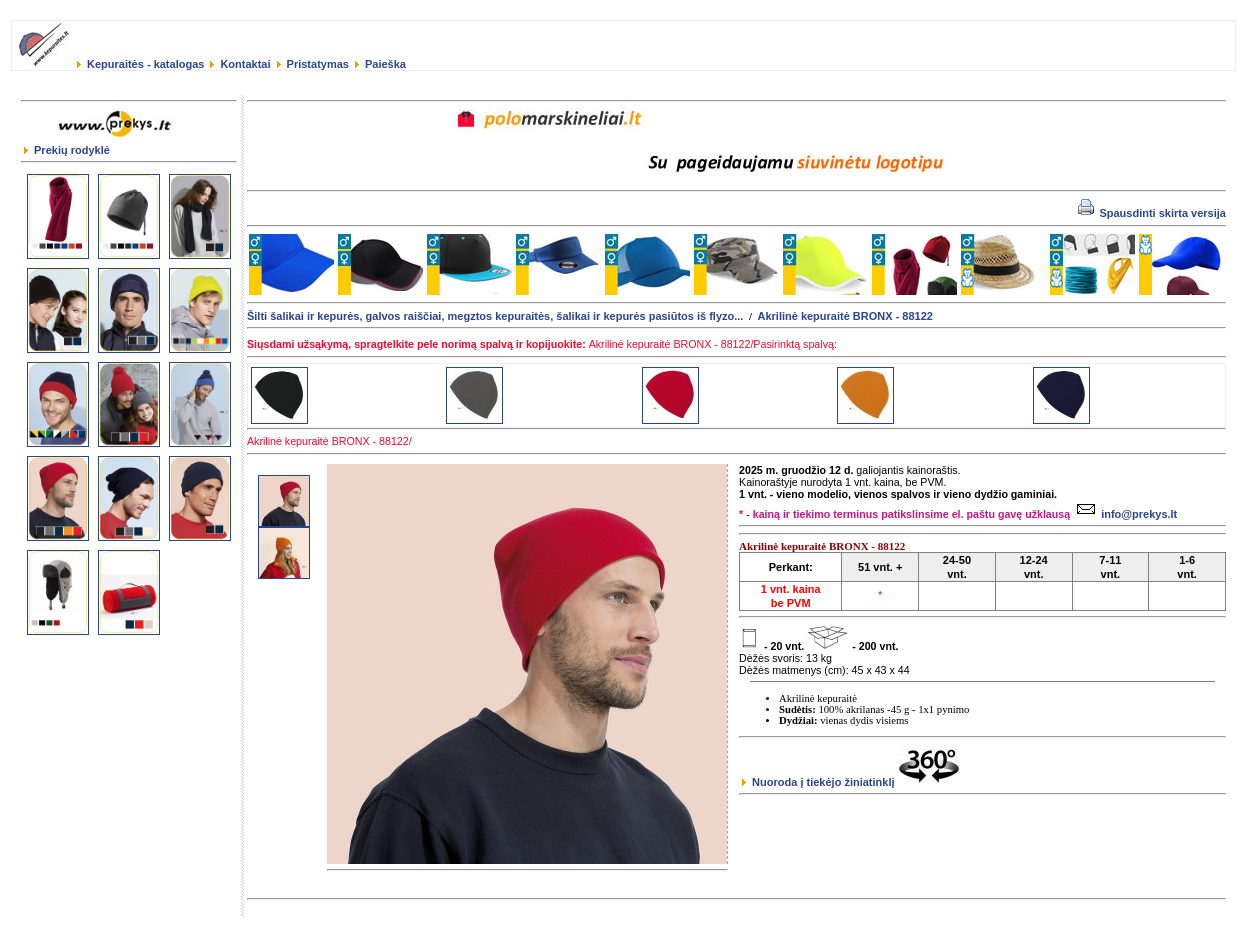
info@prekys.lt (1124, 514)
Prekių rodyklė (67, 150)
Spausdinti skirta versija (1152, 213)
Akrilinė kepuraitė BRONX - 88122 (844, 316)
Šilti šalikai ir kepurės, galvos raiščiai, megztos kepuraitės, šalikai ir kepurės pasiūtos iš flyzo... (495, 316)
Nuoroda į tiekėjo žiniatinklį (851, 782)
